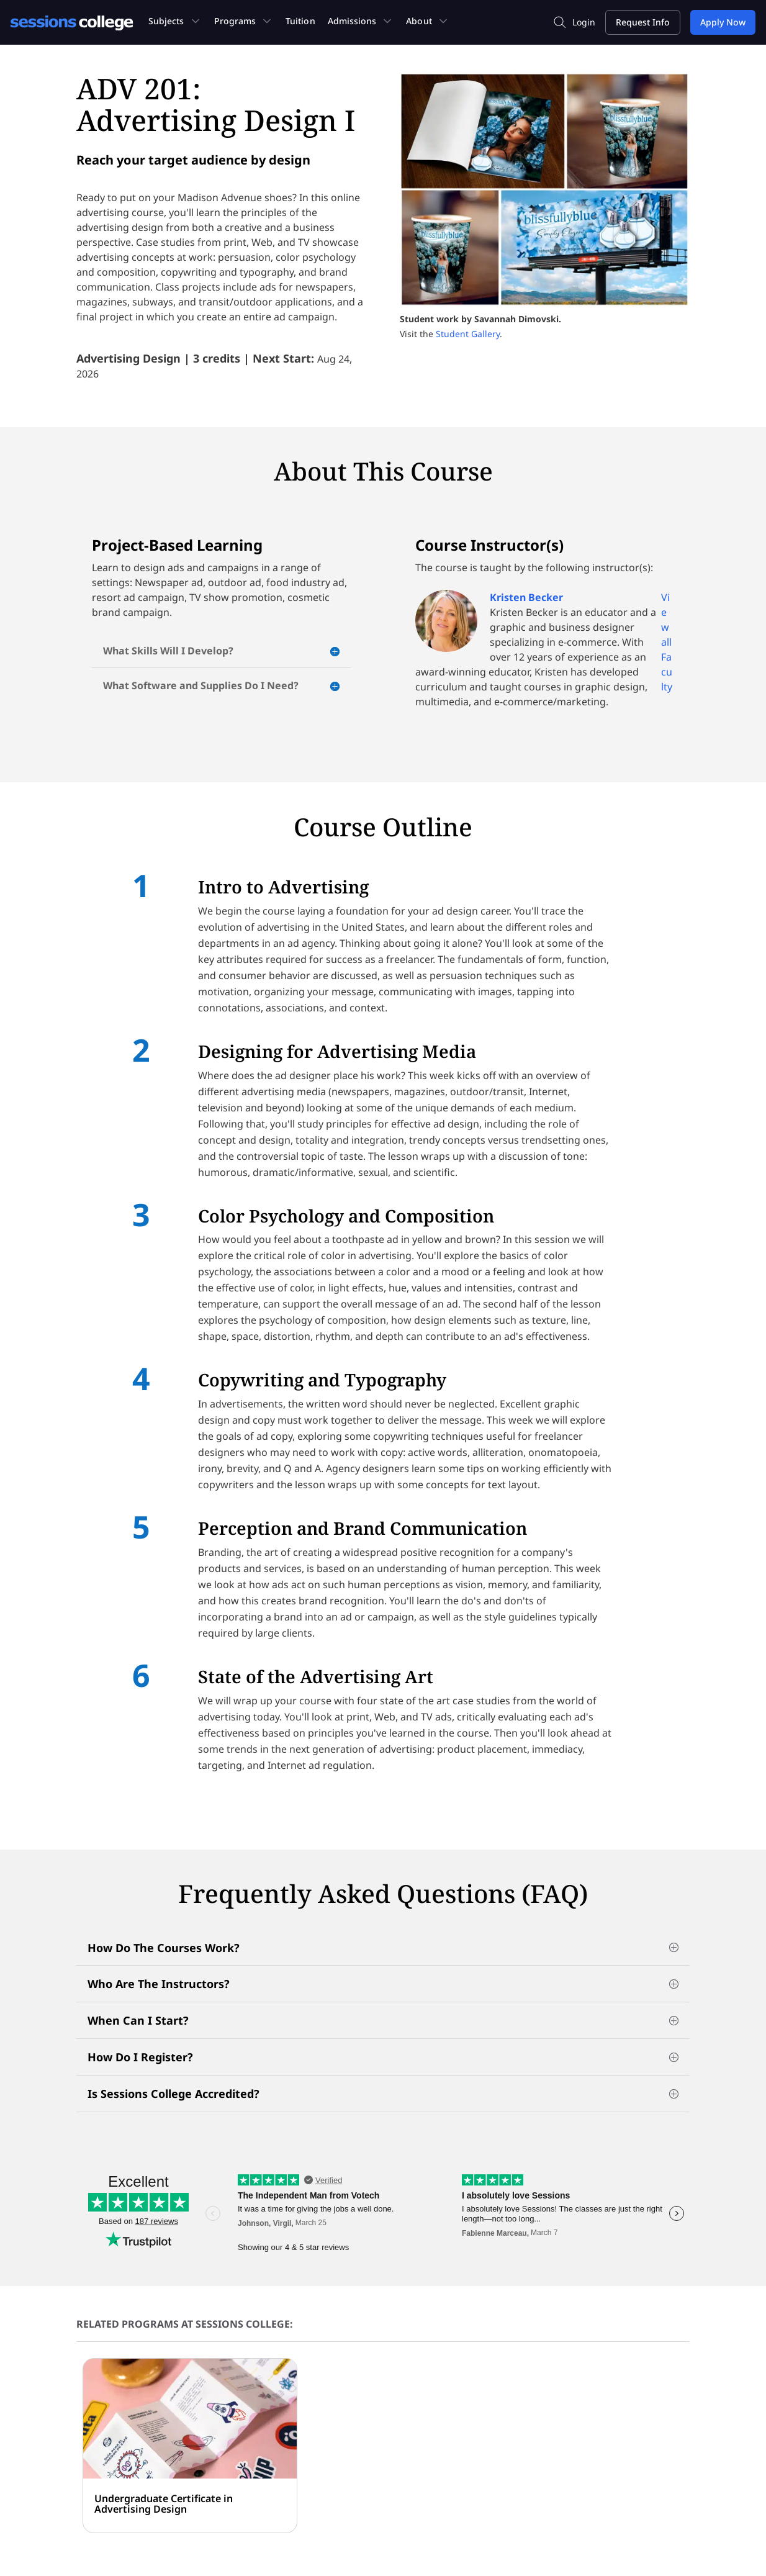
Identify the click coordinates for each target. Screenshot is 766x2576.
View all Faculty (666, 642)
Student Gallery (468, 334)
